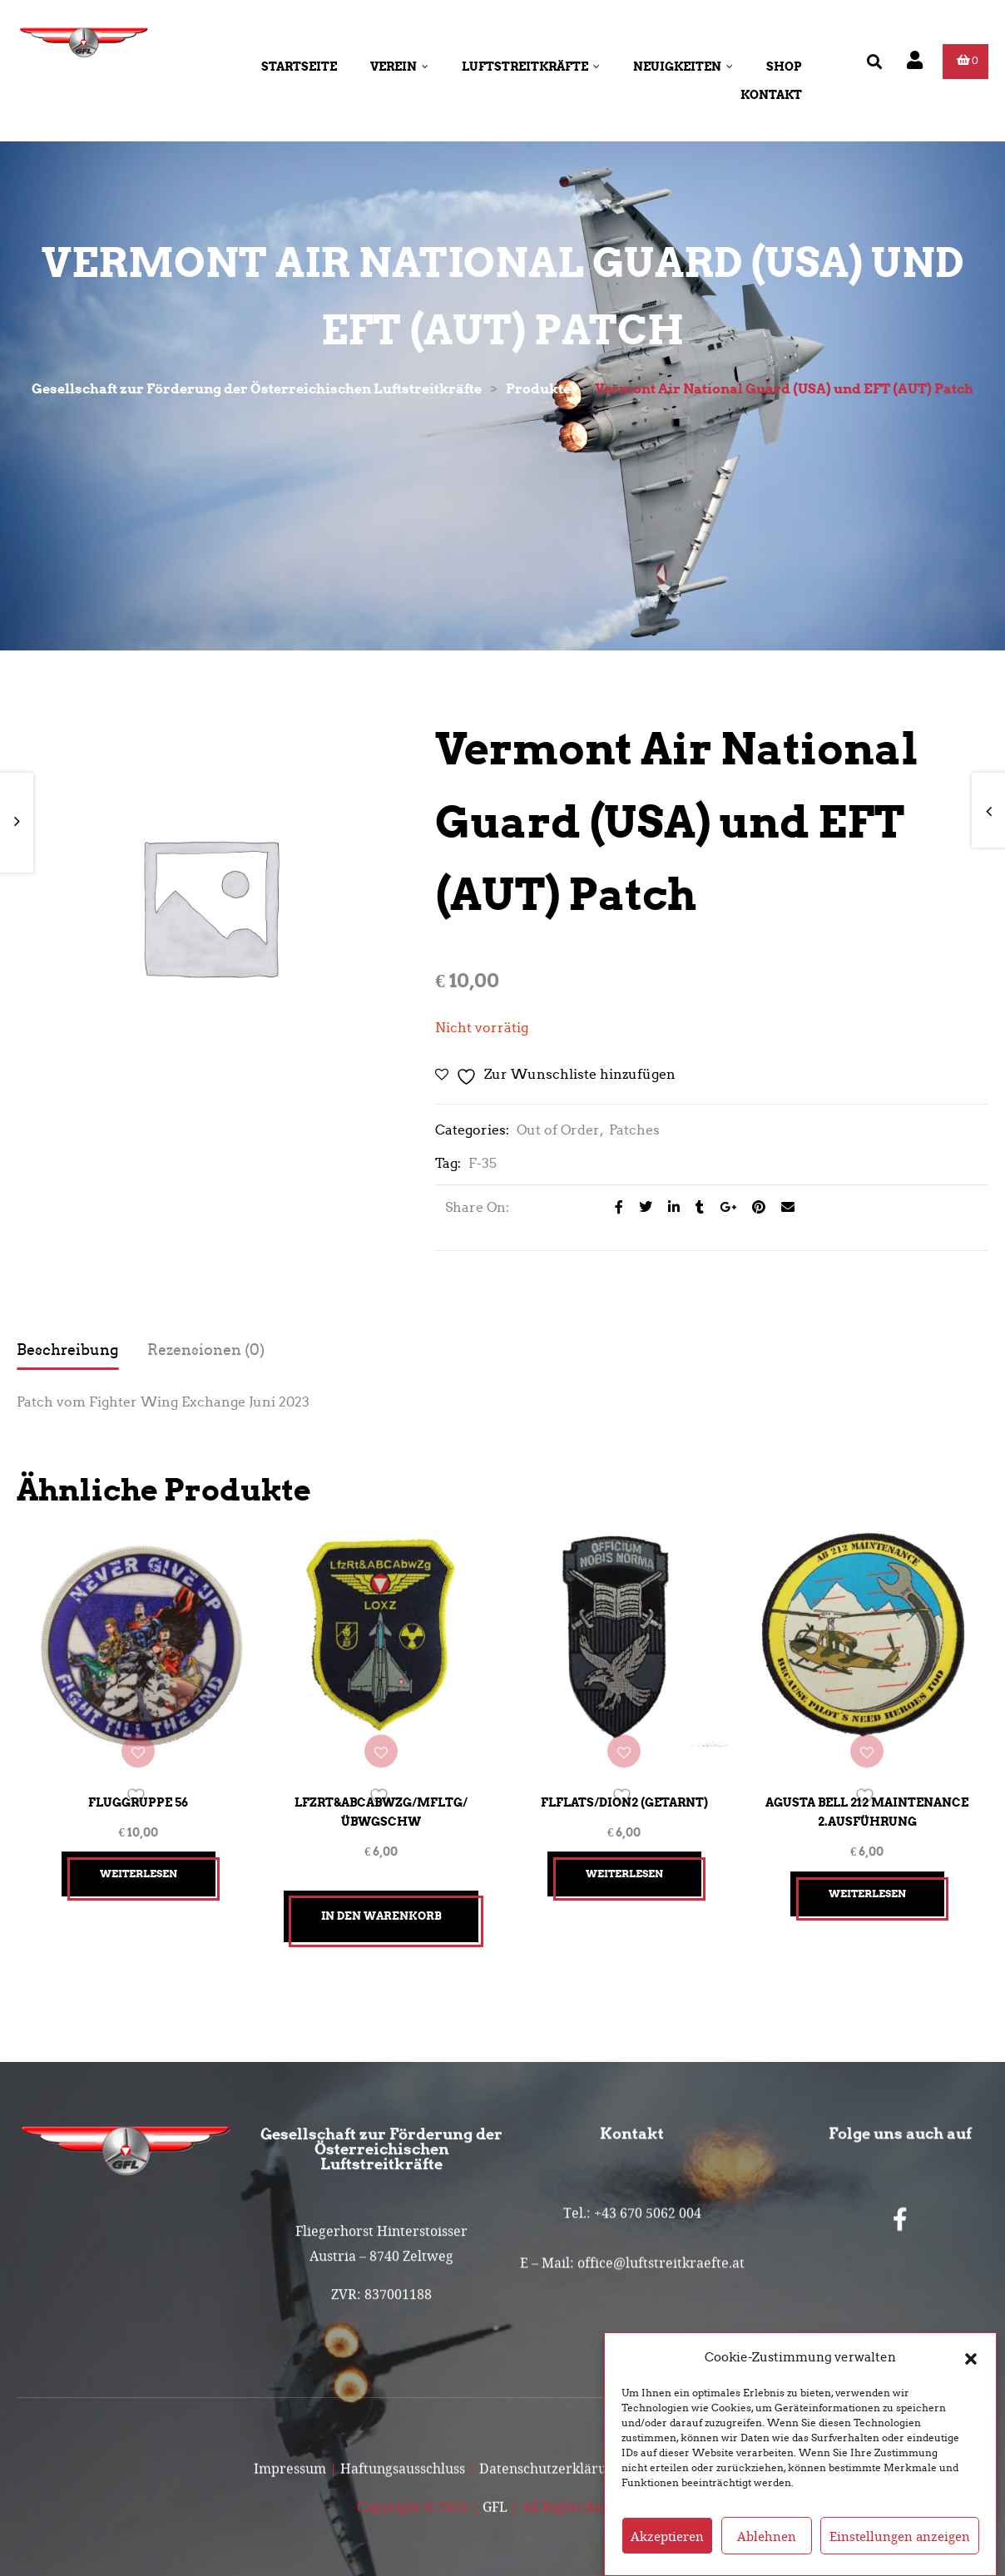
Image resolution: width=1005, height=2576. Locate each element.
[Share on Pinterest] (754, 1207)
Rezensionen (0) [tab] (206, 1350)
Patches (634, 1130)
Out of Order (558, 1130)
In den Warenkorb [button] (381, 1899)
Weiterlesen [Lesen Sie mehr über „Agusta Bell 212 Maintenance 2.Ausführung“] (867, 1877)
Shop (784, 66)
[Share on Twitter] (641, 1207)
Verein (399, 66)
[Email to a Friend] (782, 1207)
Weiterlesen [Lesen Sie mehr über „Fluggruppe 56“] (138, 1858)
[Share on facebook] (614, 1207)
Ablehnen (766, 2541)
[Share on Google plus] (723, 1207)
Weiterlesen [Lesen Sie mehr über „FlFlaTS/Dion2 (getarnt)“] (624, 1858)
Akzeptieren (667, 2541)
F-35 (482, 1163)
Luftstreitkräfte (531, 66)
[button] (971, 2362)
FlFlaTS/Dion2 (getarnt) (624, 1786)
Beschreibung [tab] (68, 1350)
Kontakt (771, 94)
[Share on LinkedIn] (669, 1207)
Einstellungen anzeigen (899, 2541)
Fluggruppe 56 (138, 1786)
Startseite (299, 66)
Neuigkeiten (683, 66)
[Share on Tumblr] (695, 1207)
